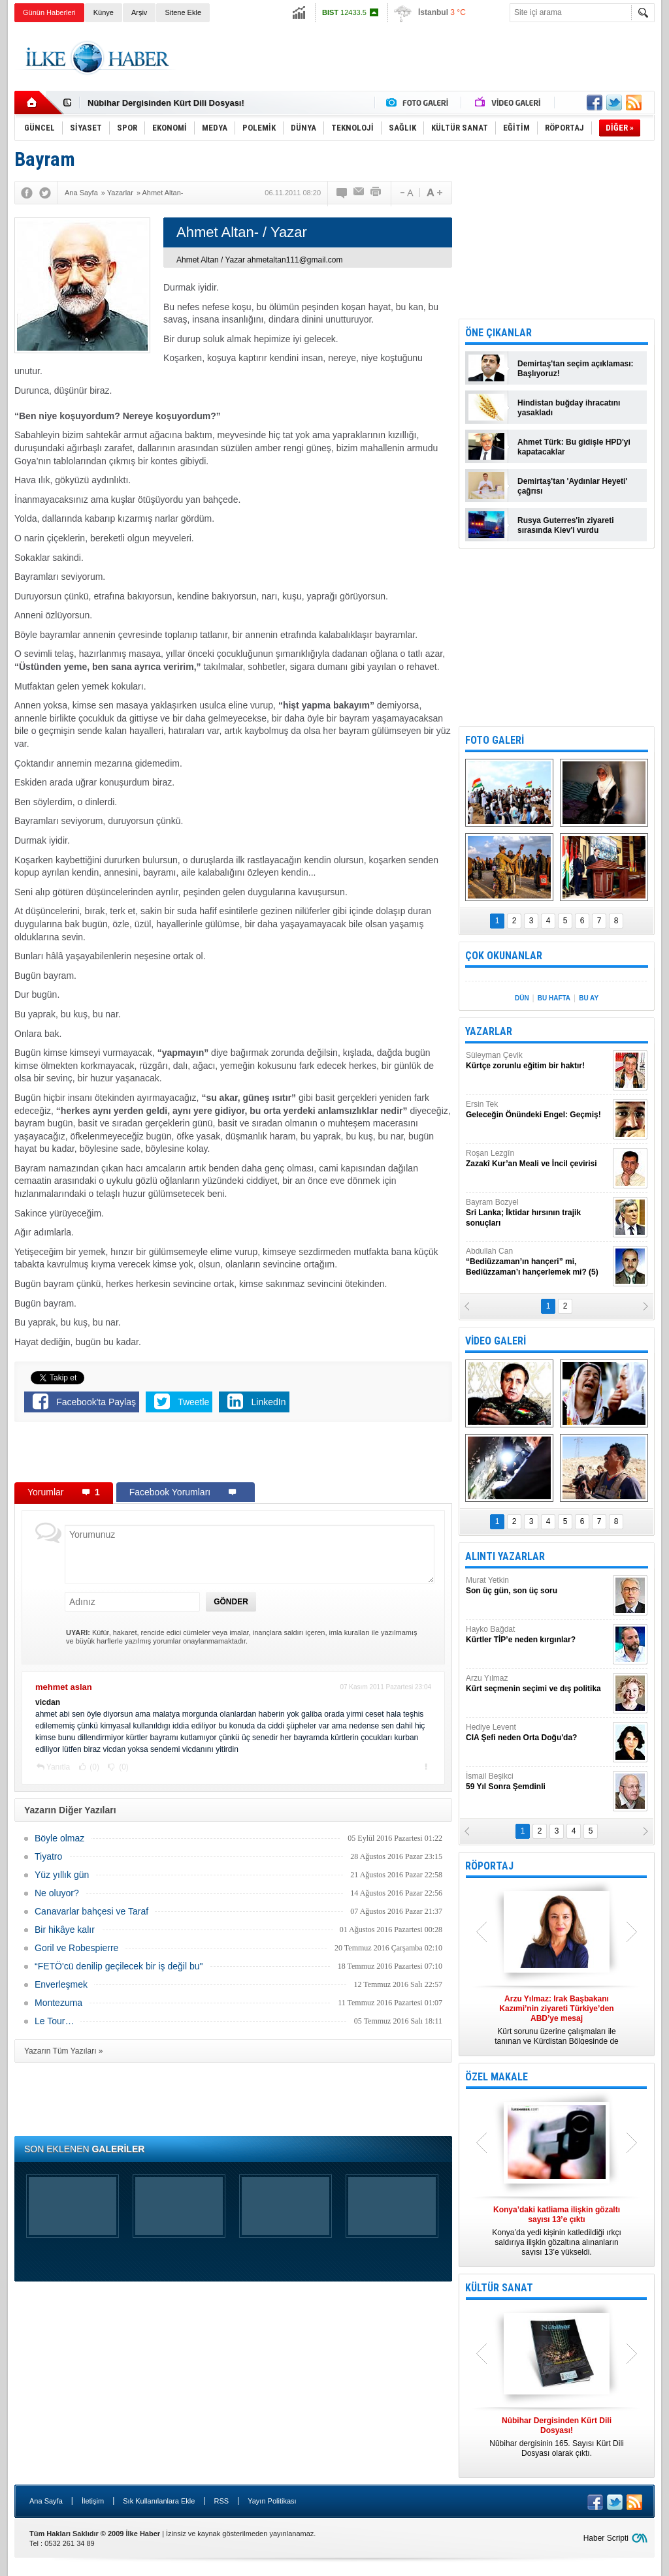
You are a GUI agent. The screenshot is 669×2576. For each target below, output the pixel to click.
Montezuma (58, 2002)
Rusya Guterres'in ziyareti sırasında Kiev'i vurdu (565, 525)
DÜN (522, 998)
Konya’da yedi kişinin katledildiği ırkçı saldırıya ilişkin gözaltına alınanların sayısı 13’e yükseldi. (557, 2231)
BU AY (588, 998)
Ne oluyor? (57, 1893)
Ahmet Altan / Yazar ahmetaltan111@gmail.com (259, 259)
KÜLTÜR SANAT (499, 2288)
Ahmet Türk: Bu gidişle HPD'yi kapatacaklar (573, 446)
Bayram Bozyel (538, 1213)
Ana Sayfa (46, 2501)
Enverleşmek (61, 1984)
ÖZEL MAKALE (496, 2077)
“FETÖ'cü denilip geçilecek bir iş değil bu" (119, 1966)
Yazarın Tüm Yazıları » (63, 2051)
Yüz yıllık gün (62, 1874)
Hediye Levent (538, 1733)
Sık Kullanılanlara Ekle (159, 2501)
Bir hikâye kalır (65, 1929)
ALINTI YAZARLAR (505, 1556)
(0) (93, 1767)
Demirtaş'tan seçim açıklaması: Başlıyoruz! (575, 368)
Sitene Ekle (183, 12)
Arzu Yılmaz (538, 1684)
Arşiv (139, 12)
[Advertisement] (417, 58)
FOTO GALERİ (494, 740)
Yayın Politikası (272, 2501)
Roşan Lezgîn (538, 1159)
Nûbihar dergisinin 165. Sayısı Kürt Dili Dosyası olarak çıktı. (557, 2437)
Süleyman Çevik (538, 1061)
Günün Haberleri (49, 12)
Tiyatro (48, 1856)
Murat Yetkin (538, 1586)
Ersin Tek (538, 1110)
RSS (221, 2501)
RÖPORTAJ (489, 1866)
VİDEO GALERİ (495, 1341)
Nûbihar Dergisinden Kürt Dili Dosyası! (166, 103)
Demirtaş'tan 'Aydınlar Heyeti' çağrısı (572, 486)
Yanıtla (58, 1767)
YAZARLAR (488, 1031)
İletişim (93, 2501)
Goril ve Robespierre (76, 1948)
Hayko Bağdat (538, 1635)
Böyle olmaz (59, 1838)
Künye (103, 12)
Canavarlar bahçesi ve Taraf (91, 1911)
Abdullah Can (538, 1262)
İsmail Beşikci (538, 1782)
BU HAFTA (554, 998)
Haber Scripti (605, 2538)
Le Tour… (54, 2021)
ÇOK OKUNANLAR (503, 955)
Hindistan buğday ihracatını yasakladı (568, 407)
